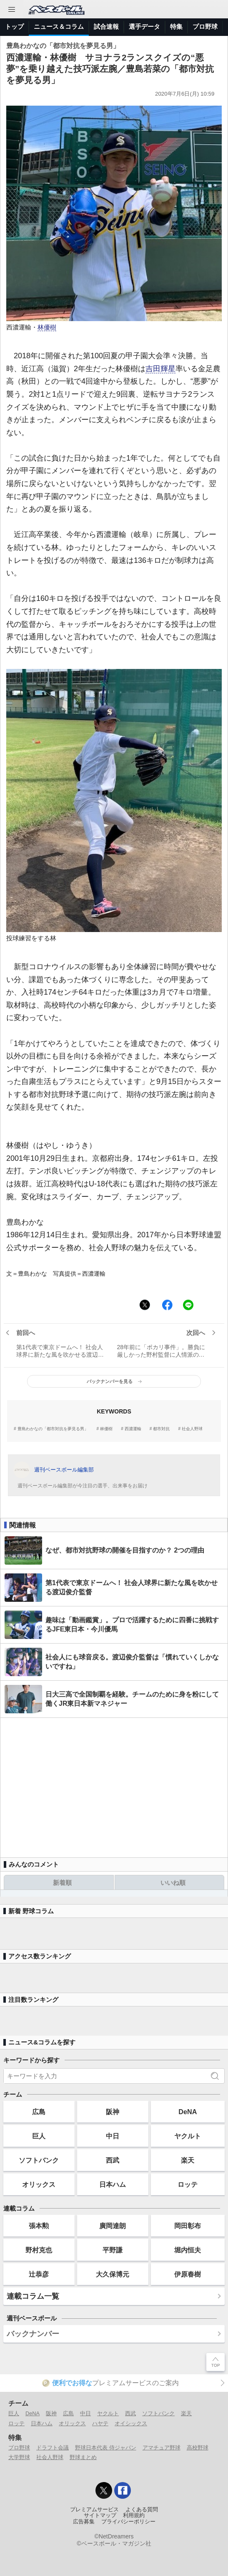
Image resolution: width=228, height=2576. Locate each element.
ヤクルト (187, 2136)
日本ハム (112, 2184)
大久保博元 (112, 2274)
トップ (14, 26)
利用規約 (134, 2515)
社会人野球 (192, 1429)
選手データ (144, 26)
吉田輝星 (160, 369)
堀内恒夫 (187, 2250)
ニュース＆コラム (59, 26)
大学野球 (19, 2457)
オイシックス (131, 2423)
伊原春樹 (187, 2274)
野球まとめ (83, 2457)
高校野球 (197, 2447)
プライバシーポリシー (128, 2522)
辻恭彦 (39, 2274)
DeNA (187, 2111)
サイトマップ (100, 2515)
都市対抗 (161, 1429)
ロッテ (188, 2184)
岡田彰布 (187, 2225)
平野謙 (113, 2250)
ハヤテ (100, 2423)
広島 (38, 2111)
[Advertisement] (114, 1784)
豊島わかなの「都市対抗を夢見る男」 (53, 1429)
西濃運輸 (133, 1429)
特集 (176, 26)
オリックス (38, 2184)
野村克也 (38, 2250)
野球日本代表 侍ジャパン (105, 2447)
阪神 (112, 2111)
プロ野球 (205, 26)
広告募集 (84, 2522)
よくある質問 (141, 2510)
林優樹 (47, 327)
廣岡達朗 (112, 2225)
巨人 (38, 2136)
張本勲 (39, 2225)
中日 (112, 2136)
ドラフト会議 (52, 2447)
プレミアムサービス (94, 2510)
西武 (112, 2160)
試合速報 (106, 26)
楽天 (187, 2160)
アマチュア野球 (161, 2447)
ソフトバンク (39, 2160)
